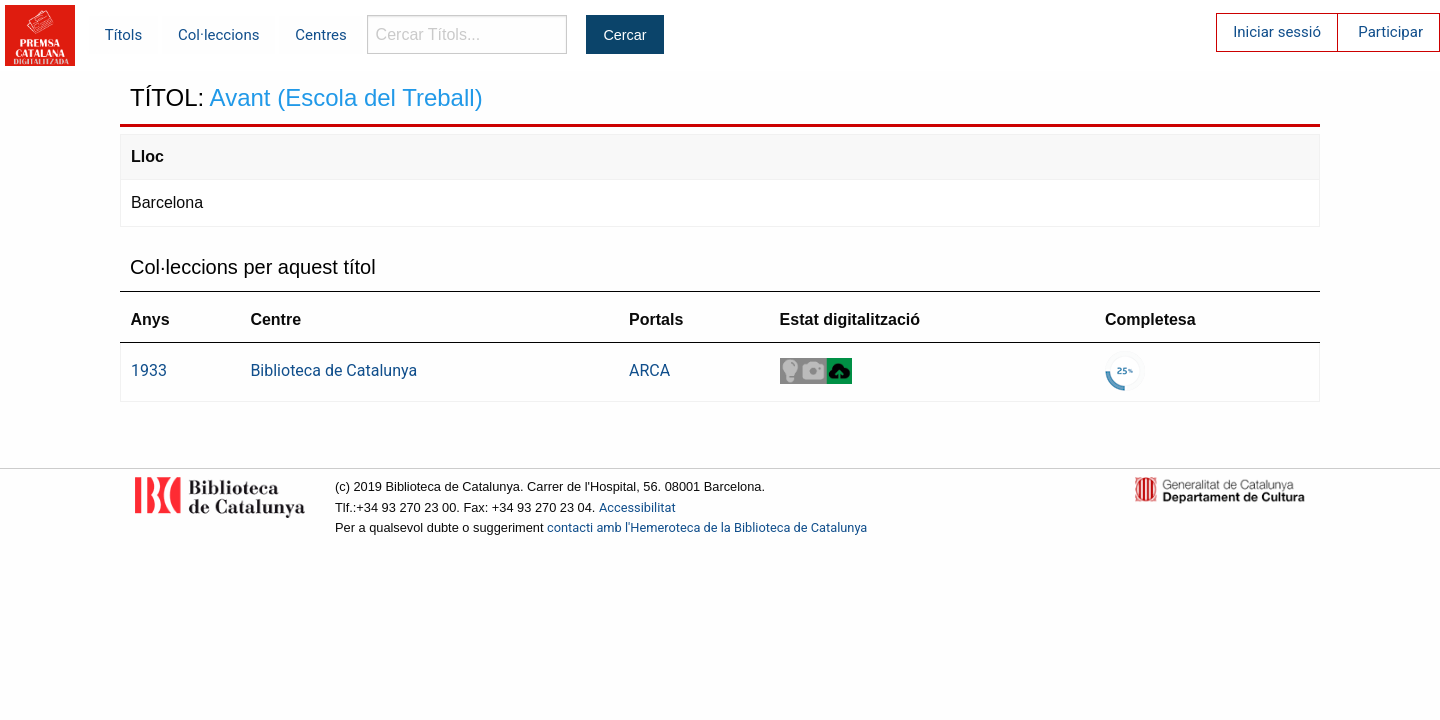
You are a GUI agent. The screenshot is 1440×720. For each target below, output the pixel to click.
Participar (1390, 32)
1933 (149, 370)
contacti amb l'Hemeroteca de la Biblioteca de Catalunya (707, 527)
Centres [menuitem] (321, 35)
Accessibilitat (637, 507)
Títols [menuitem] (123, 35)
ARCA (649, 370)
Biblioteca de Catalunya (333, 370)
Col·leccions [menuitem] (218, 35)
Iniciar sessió (1277, 32)
